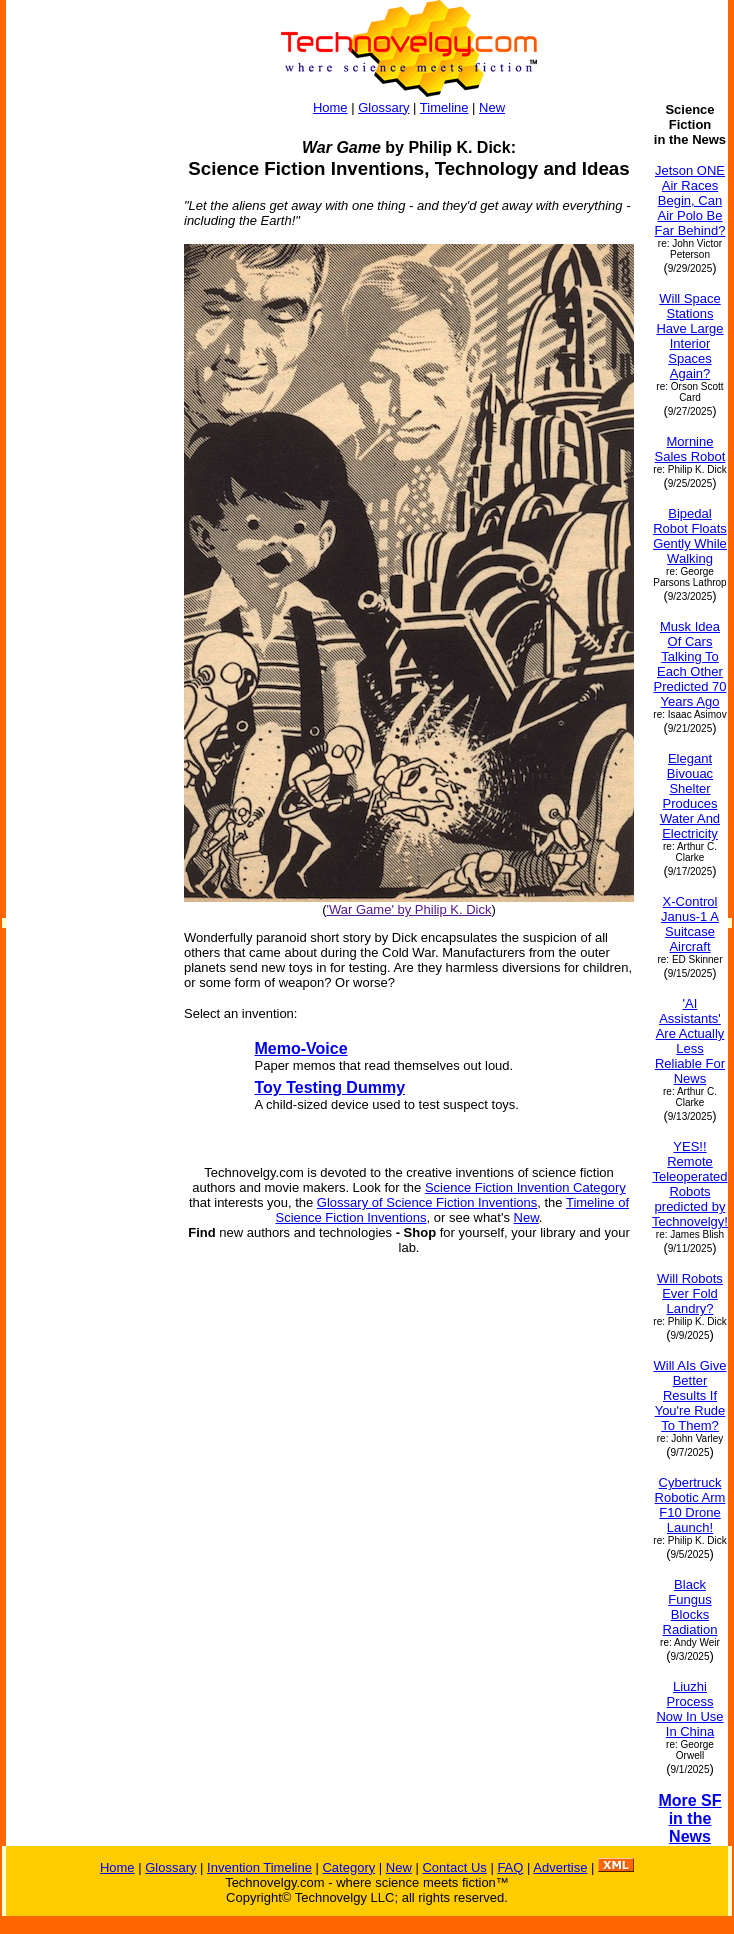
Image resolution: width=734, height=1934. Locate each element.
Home (330, 107)
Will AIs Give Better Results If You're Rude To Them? (690, 1395)
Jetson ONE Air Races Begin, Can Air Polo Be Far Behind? (690, 200)
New (492, 107)
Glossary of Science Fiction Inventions (427, 1202)
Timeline (444, 107)
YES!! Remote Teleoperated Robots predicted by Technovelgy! (690, 1184)
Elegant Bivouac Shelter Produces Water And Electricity (690, 796)
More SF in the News (689, 1818)
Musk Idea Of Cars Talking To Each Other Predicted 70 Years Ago (689, 664)
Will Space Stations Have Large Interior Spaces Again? (689, 336)
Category (348, 1867)
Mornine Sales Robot (690, 449)
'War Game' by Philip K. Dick (409, 909)
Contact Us (454, 1867)
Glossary (383, 107)
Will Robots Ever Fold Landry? (690, 1293)
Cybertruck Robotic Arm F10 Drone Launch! (690, 1505)
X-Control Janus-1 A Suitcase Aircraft (690, 924)
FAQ (510, 1867)
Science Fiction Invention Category (525, 1187)
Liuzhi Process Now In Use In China (689, 1709)
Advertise (560, 1867)
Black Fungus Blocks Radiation (690, 1607)
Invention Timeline (259, 1867)
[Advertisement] (86, 402)
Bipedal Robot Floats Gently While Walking (690, 536)
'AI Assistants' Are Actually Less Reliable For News (690, 1041)
